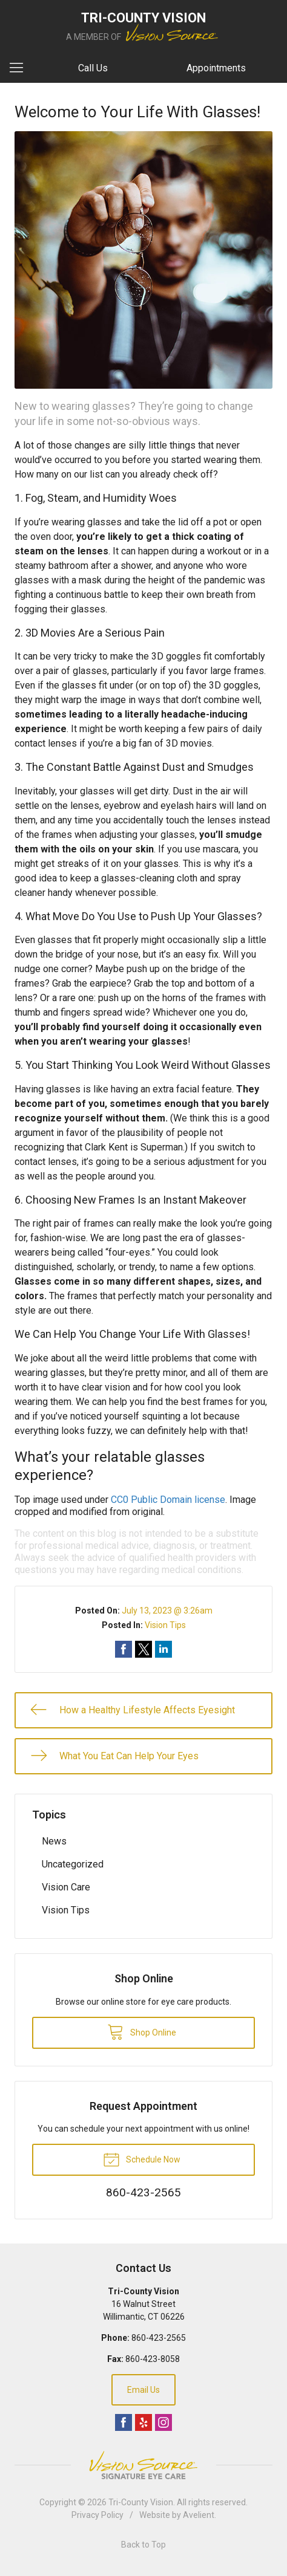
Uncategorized (73, 1864)
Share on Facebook (123, 1649)
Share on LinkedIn (163, 1649)
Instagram (163, 2422)
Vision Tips (165, 1625)
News (54, 1841)
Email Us (143, 2390)
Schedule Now (141, 2158)
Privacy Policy (97, 2515)
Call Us (93, 68)
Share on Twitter (143, 1649)
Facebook (123, 2422)
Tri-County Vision (140, 2502)
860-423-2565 (158, 2338)
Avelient (198, 2515)
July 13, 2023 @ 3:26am (167, 1610)
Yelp (143, 2422)
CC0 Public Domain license (168, 1499)
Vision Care (66, 1887)
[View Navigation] (20, 68)
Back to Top (143, 2544)
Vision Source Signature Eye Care (143, 2465)
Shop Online (141, 2031)
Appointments (216, 68)
